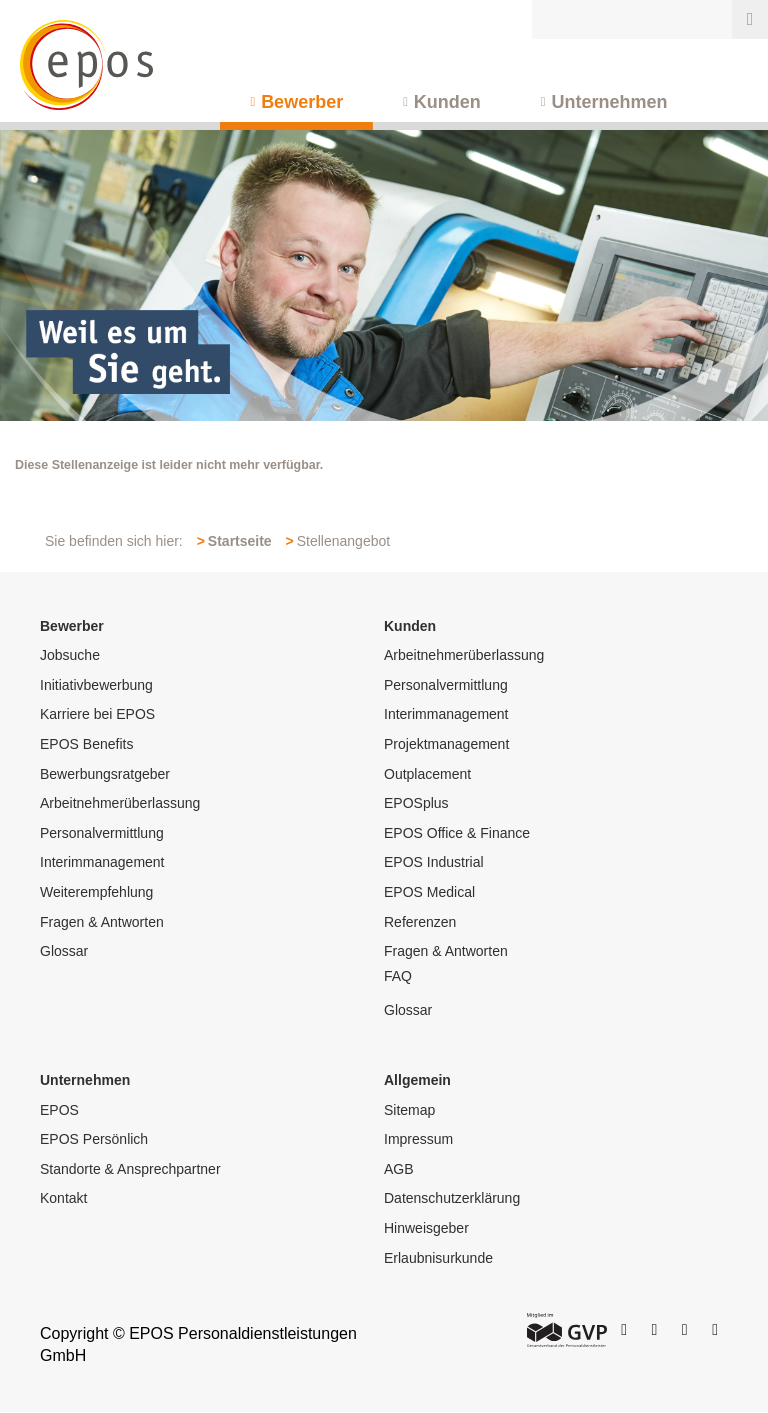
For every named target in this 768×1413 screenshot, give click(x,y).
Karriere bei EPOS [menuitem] (97, 714)
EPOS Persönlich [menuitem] (94, 1139)
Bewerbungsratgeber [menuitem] (105, 774)
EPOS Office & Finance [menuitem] (457, 833)
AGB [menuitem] (399, 1169)
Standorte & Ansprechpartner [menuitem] (130, 1169)
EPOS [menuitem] (59, 1110)
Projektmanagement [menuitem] (446, 744)
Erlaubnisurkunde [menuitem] (438, 1258)
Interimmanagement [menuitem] (102, 862)
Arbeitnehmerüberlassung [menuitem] (120, 803)
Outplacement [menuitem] (427, 774)
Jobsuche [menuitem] (70, 655)
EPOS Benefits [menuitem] (86, 744)
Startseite (240, 541)
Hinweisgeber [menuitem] (426, 1228)
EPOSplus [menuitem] (416, 803)
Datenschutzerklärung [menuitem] (452, 1198)
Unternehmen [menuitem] (610, 102)
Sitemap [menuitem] (409, 1110)
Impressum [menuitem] (418, 1139)
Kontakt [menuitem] (63, 1198)
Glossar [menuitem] (64, 951)
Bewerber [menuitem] (302, 102)
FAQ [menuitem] (398, 976)
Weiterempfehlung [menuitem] (96, 892)
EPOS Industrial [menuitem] (434, 862)
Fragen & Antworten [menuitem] (102, 922)
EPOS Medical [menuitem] (429, 892)
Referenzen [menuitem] (420, 922)
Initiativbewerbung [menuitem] (96, 685)
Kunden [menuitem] (447, 102)
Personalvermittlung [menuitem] (102, 833)
